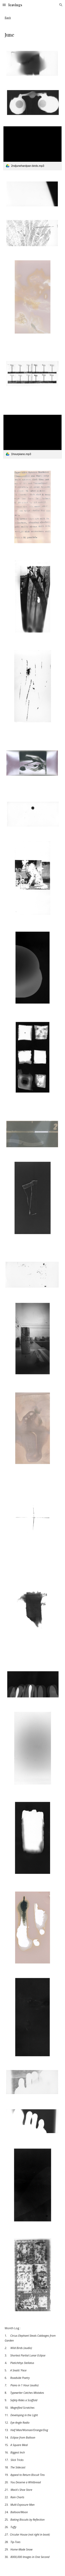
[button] (4, 5)
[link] (32, 148)
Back (8, 18)
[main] (32, 18)
